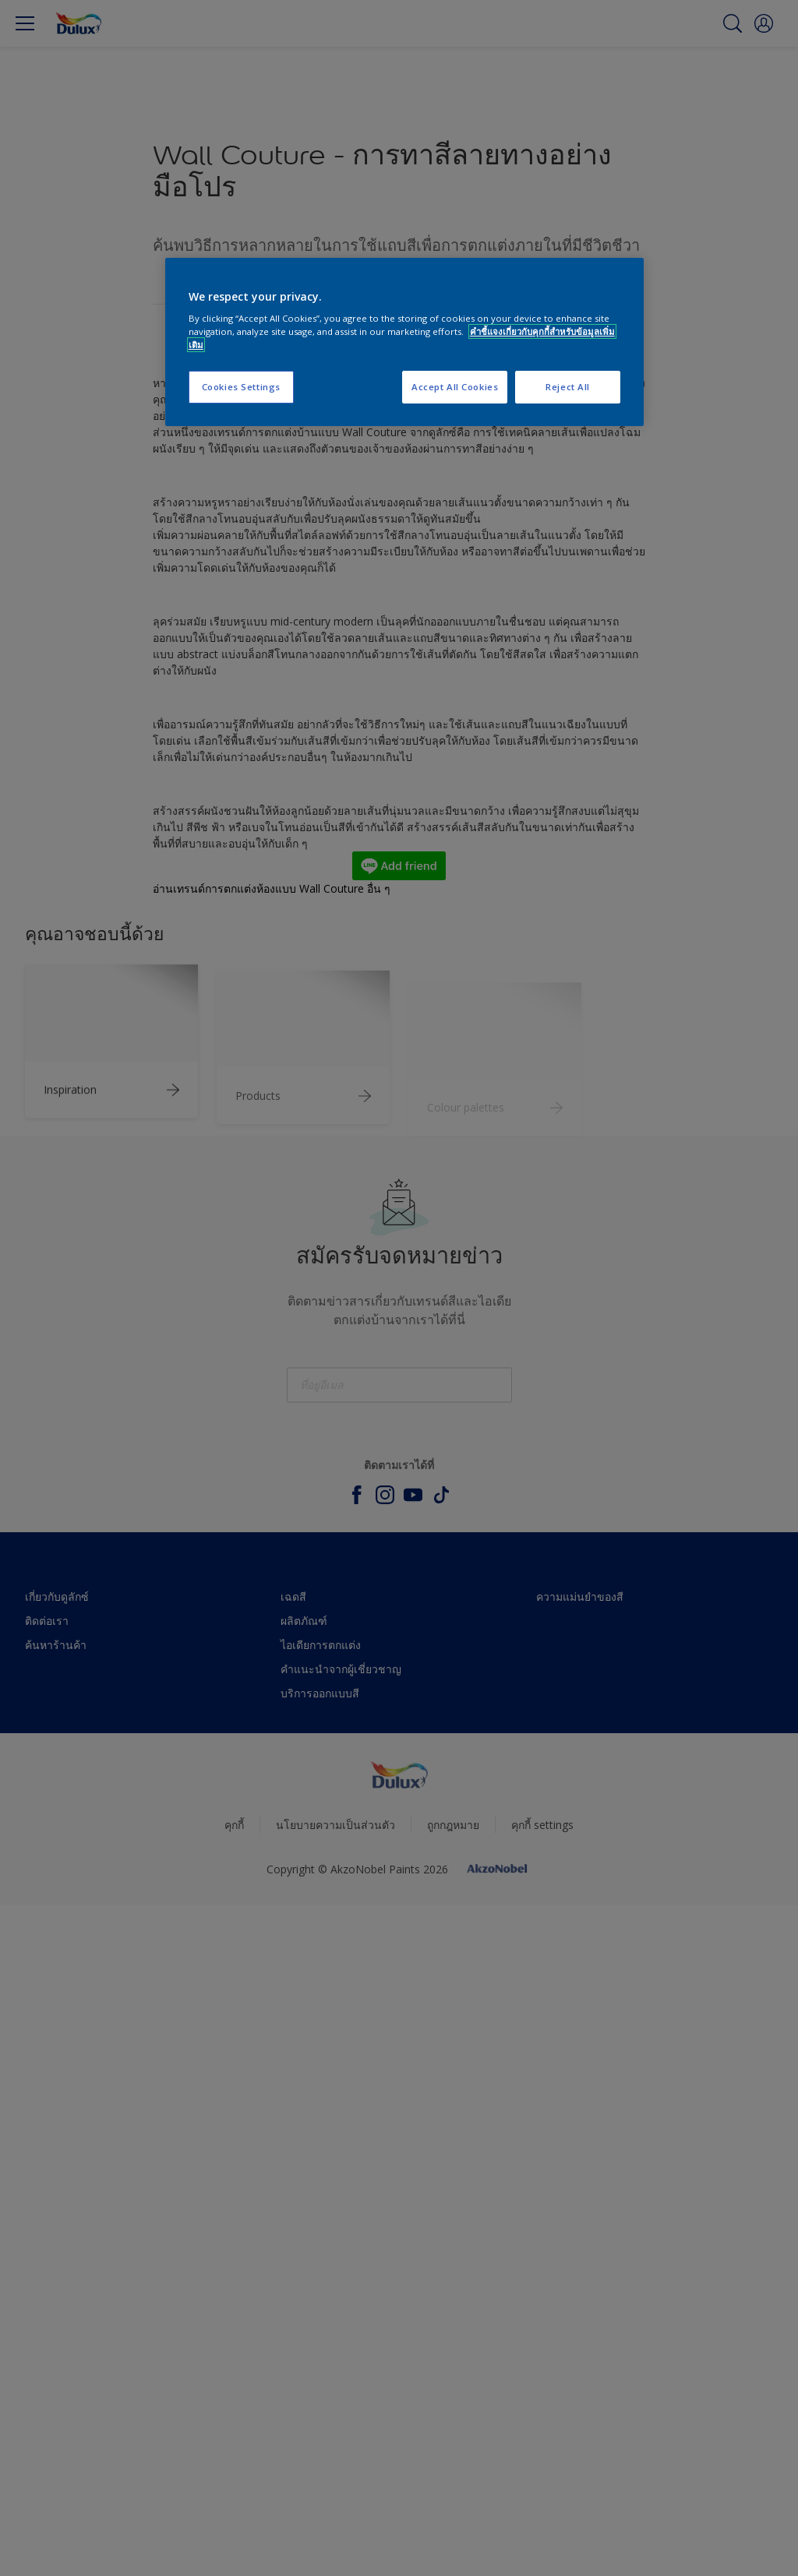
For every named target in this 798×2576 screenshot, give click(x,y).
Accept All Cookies (454, 387)
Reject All (568, 387)
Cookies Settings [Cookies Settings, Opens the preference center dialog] (241, 387)
